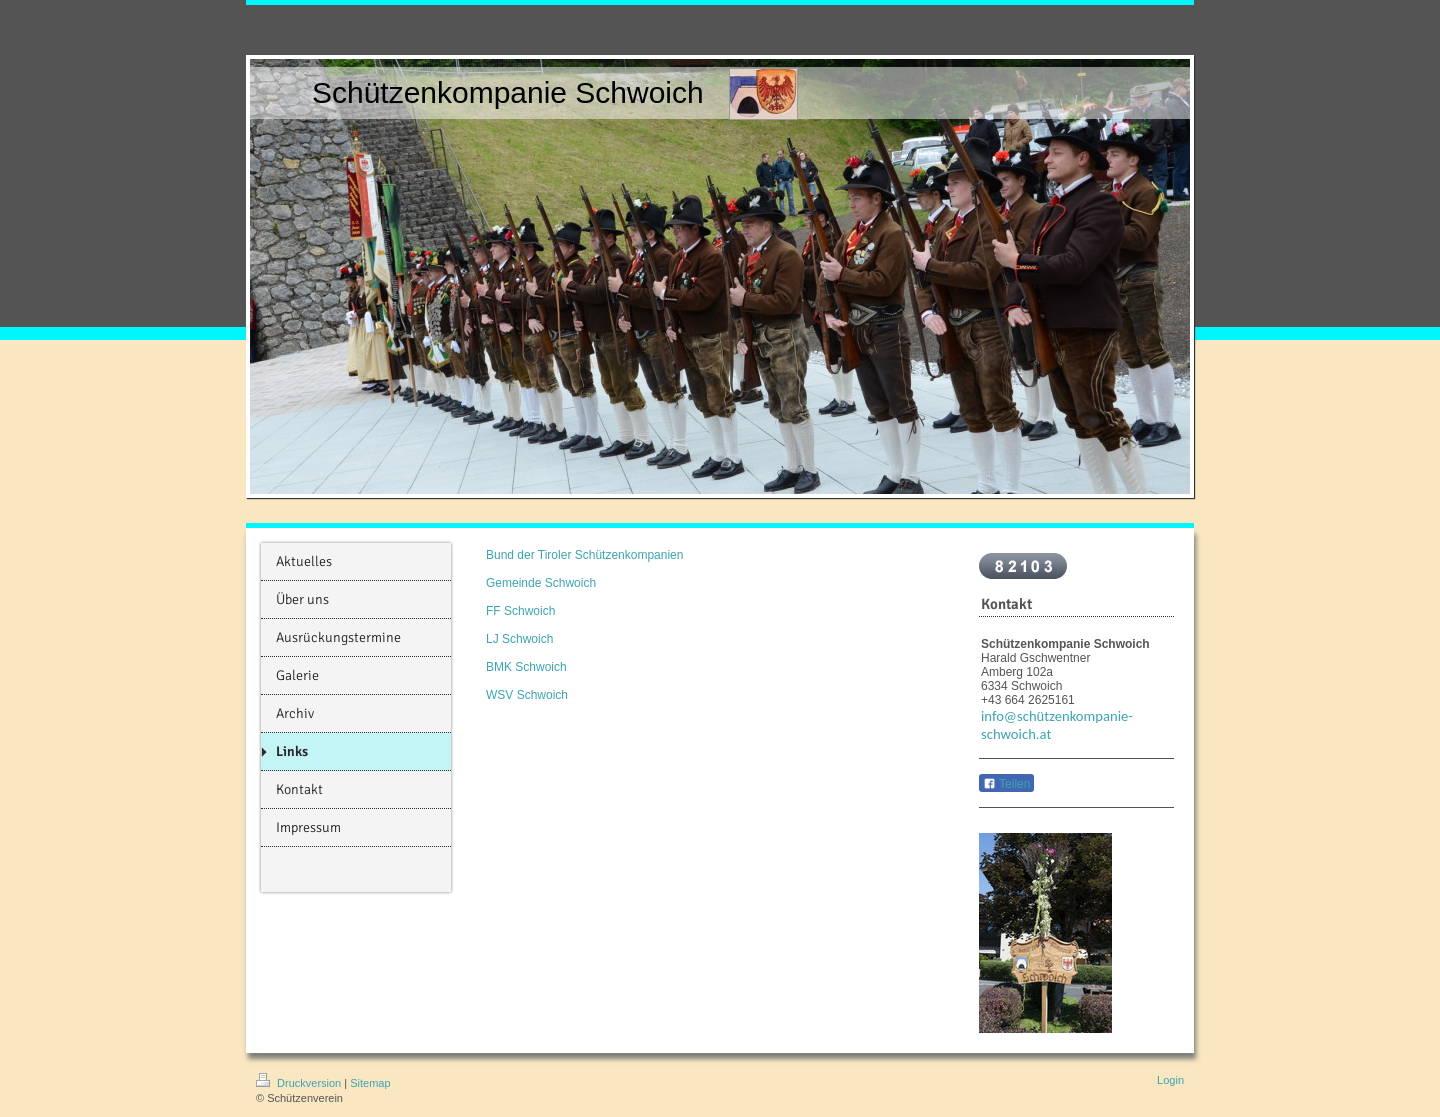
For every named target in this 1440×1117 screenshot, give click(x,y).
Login (1170, 1080)
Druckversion (300, 1083)
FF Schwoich (520, 611)
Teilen (1006, 784)
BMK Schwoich (526, 667)
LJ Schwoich (519, 639)
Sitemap (370, 1083)
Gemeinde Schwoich (541, 583)
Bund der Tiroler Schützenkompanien (584, 555)
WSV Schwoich (527, 695)
